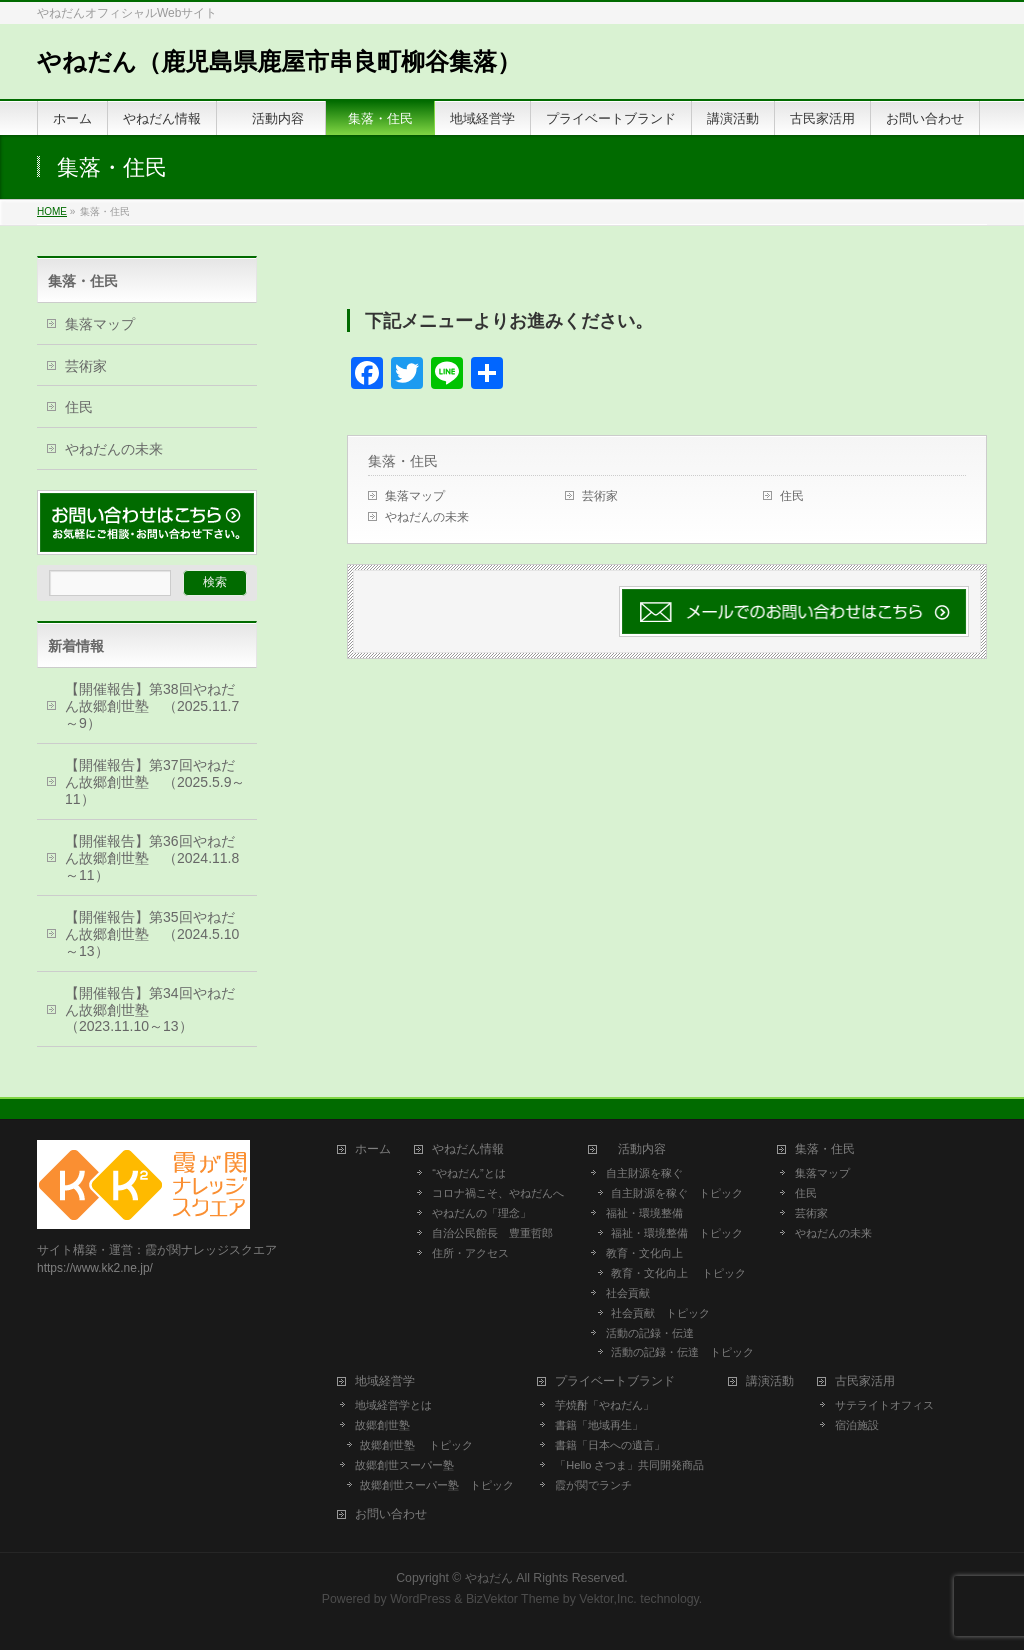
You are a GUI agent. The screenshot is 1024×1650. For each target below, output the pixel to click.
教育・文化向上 (644, 1253)
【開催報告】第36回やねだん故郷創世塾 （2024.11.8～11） (152, 858)
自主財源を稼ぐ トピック (677, 1193)
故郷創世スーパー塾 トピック (437, 1485)
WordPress (420, 1599)
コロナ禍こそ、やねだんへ (498, 1193)
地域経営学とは (393, 1405)
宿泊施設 (857, 1425)
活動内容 (642, 1149)
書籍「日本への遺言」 (615, 1445)
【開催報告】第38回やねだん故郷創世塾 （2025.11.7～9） (152, 706)
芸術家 (600, 496)
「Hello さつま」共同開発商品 (629, 1465)
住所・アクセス (470, 1253)
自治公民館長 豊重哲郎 (492, 1233)
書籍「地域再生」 (604, 1425)
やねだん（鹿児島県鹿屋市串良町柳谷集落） (279, 61)
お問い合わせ (391, 1514)
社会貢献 (628, 1293)
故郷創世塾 (382, 1425)
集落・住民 (410, 461)
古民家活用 (865, 1381)
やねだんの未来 (427, 517)
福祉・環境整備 (644, 1213)
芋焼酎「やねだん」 (604, 1405)
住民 (792, 496)
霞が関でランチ (593, 1485)
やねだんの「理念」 (481, 1213)
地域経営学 (385, 1381)
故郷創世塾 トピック (416, 1445)
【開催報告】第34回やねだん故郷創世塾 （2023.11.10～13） (150, 1010)
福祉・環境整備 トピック (677, 1233)
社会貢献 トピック (660, 1313)
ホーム (373, 1149)
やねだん (489, 1578)
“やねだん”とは (468, 1173)
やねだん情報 (468, 1149)
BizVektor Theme (513, 1599)
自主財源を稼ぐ (644, 1173)
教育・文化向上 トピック (678, 1273)
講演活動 (770, 1381)
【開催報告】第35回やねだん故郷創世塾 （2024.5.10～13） (152, 934)
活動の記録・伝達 (650, 1333)
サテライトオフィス (884, 1405)
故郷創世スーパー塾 (404, 1465)
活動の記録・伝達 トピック (682, 1352)
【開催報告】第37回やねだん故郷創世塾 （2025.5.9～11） (155, 782)
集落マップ (415, 496)
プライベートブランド (615, 1381)
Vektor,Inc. (608, 1599)
